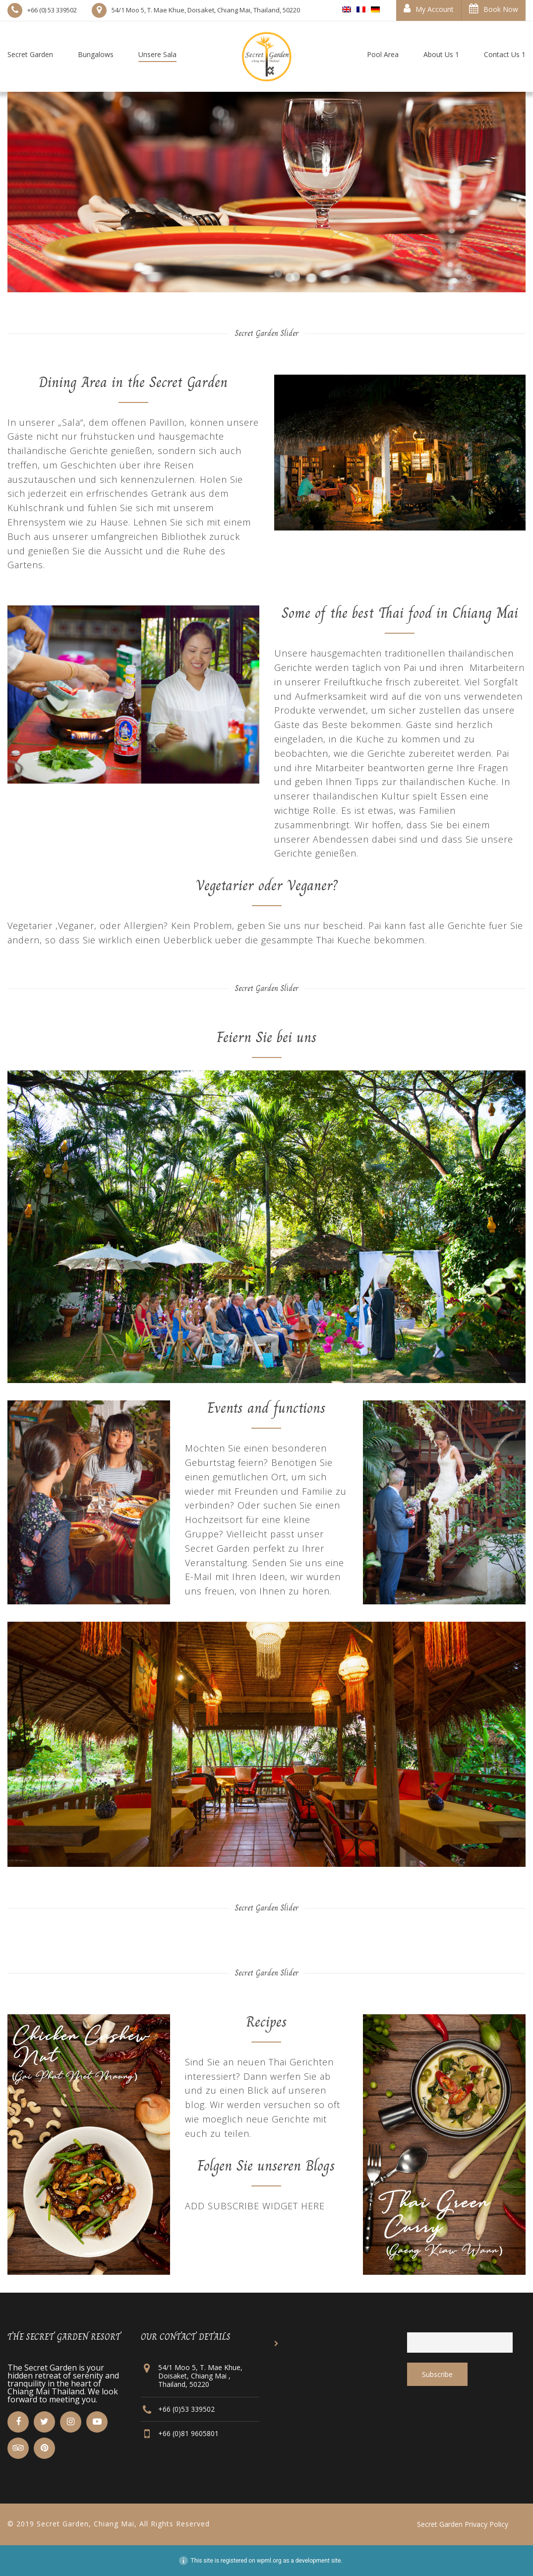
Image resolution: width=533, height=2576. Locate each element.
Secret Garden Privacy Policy (462, 2524)
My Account (429, 8)
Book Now (493, 8)
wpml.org (269, 2560)
